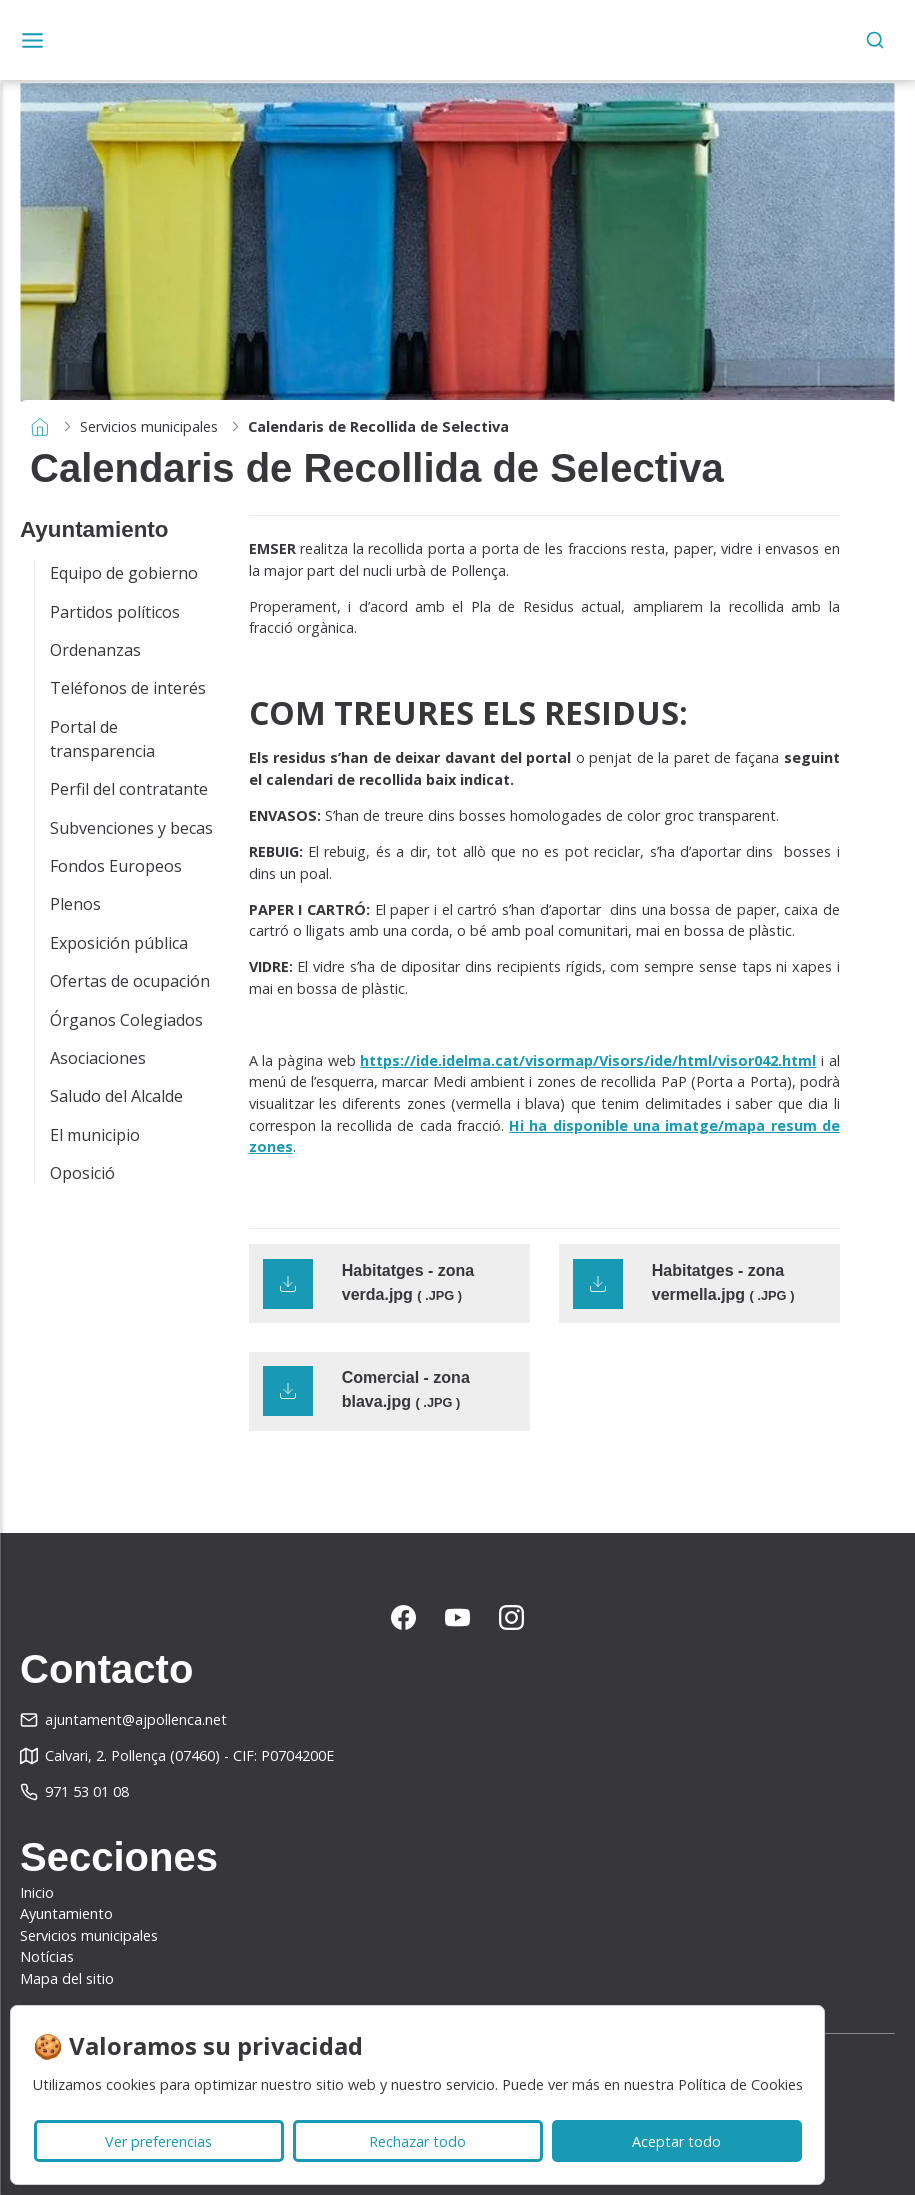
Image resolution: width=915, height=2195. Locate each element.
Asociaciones (98, 1058)
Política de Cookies (740, 2084)
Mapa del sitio (67, 1978)
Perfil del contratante (129, 789)
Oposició (82, 1173)
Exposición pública (119, 943)
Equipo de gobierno (124, 573)
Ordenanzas (95, 650)
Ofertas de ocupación (130, 981)
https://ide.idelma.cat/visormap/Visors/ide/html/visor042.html (588, 1060)
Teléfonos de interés (128, 688)
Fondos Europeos (116, 866)
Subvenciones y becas (131, 828)
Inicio (37, 1892)
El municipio (95, 1135)
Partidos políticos (115, 612)
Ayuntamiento (66, 1913)
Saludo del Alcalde (116, 1096)
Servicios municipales (149, 426)
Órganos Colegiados (126, 1020)
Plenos (75, 904)
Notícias (47, 1956)
